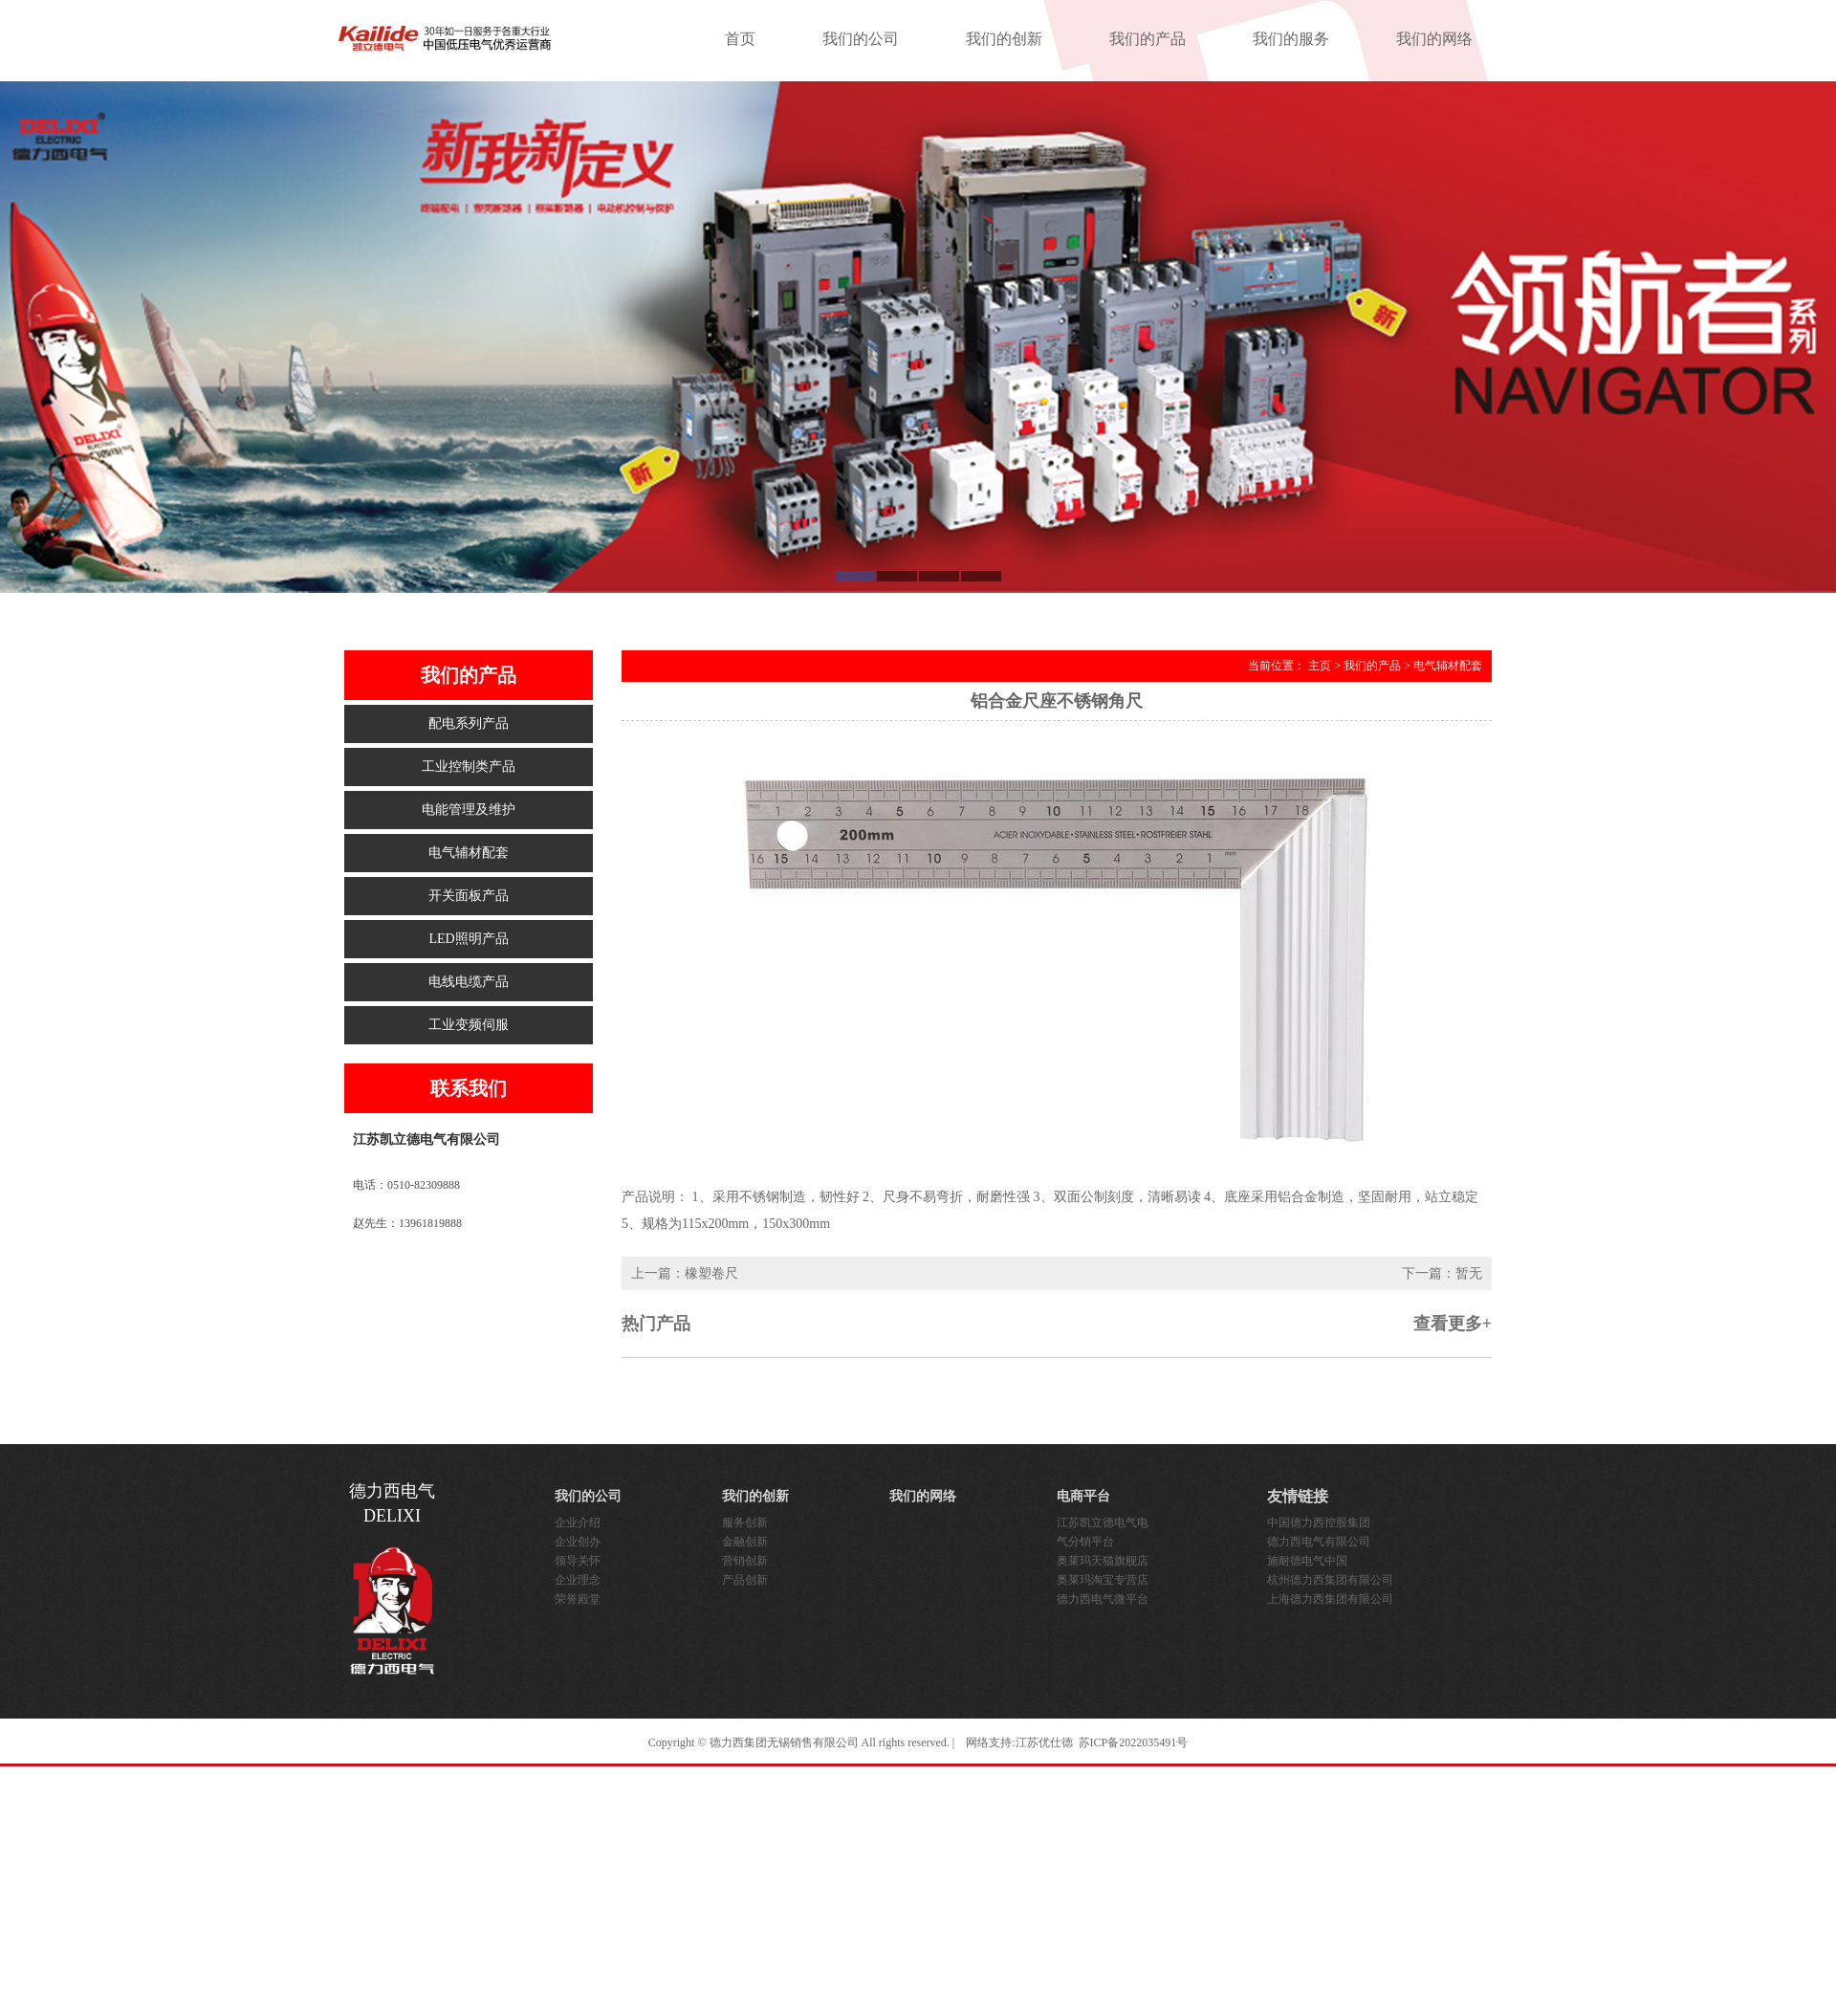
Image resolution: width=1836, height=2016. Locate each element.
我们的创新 (1004, 39)
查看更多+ (1452, 1323)
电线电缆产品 (468, 982)
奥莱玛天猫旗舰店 (1102, 1560)
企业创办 (578, 1541)
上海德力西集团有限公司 (1330, 1599)
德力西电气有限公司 (1318, 1541)
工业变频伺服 (468, 1025)
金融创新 (745, 1541)
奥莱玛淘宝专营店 (1102, 1580)
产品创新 (745, 1580)
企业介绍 (578, 1522)
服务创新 (745, 1522)
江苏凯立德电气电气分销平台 (1102, 1532)
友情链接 (1297, 1496)
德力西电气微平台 (1102, 1599)
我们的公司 (860, 39)
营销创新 (745, 1560)
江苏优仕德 (1044, 1742)
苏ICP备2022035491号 (1134, 1742)
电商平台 (1083, 1496)
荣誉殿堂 (578, 1599)
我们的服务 (1291, 39)
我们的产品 (1147, 39)
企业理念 (578, 1580)
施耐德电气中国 (1307, 1560)
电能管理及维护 (468, 809)
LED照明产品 (468, 938)
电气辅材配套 (468, 852)
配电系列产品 (468, 723)
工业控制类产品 (468, 766)
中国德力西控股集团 (1318, 1522)
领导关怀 (578, 1560)
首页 (740, 39)
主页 (1319, 665)
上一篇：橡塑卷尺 (684, 1273)
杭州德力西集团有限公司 (1330, 1580)
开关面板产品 (468, 895)
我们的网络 (1434, 39)
